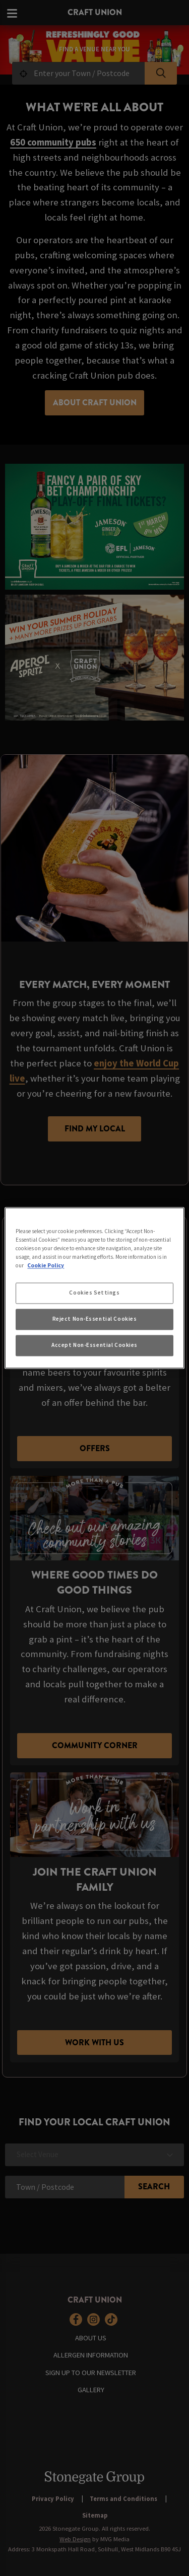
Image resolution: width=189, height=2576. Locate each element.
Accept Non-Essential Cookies (94, 1345)
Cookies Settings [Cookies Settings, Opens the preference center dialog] (94, 1293)
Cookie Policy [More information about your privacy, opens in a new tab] (45, 1265)
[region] (94, 1288)
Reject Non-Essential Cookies (94, 1319)
